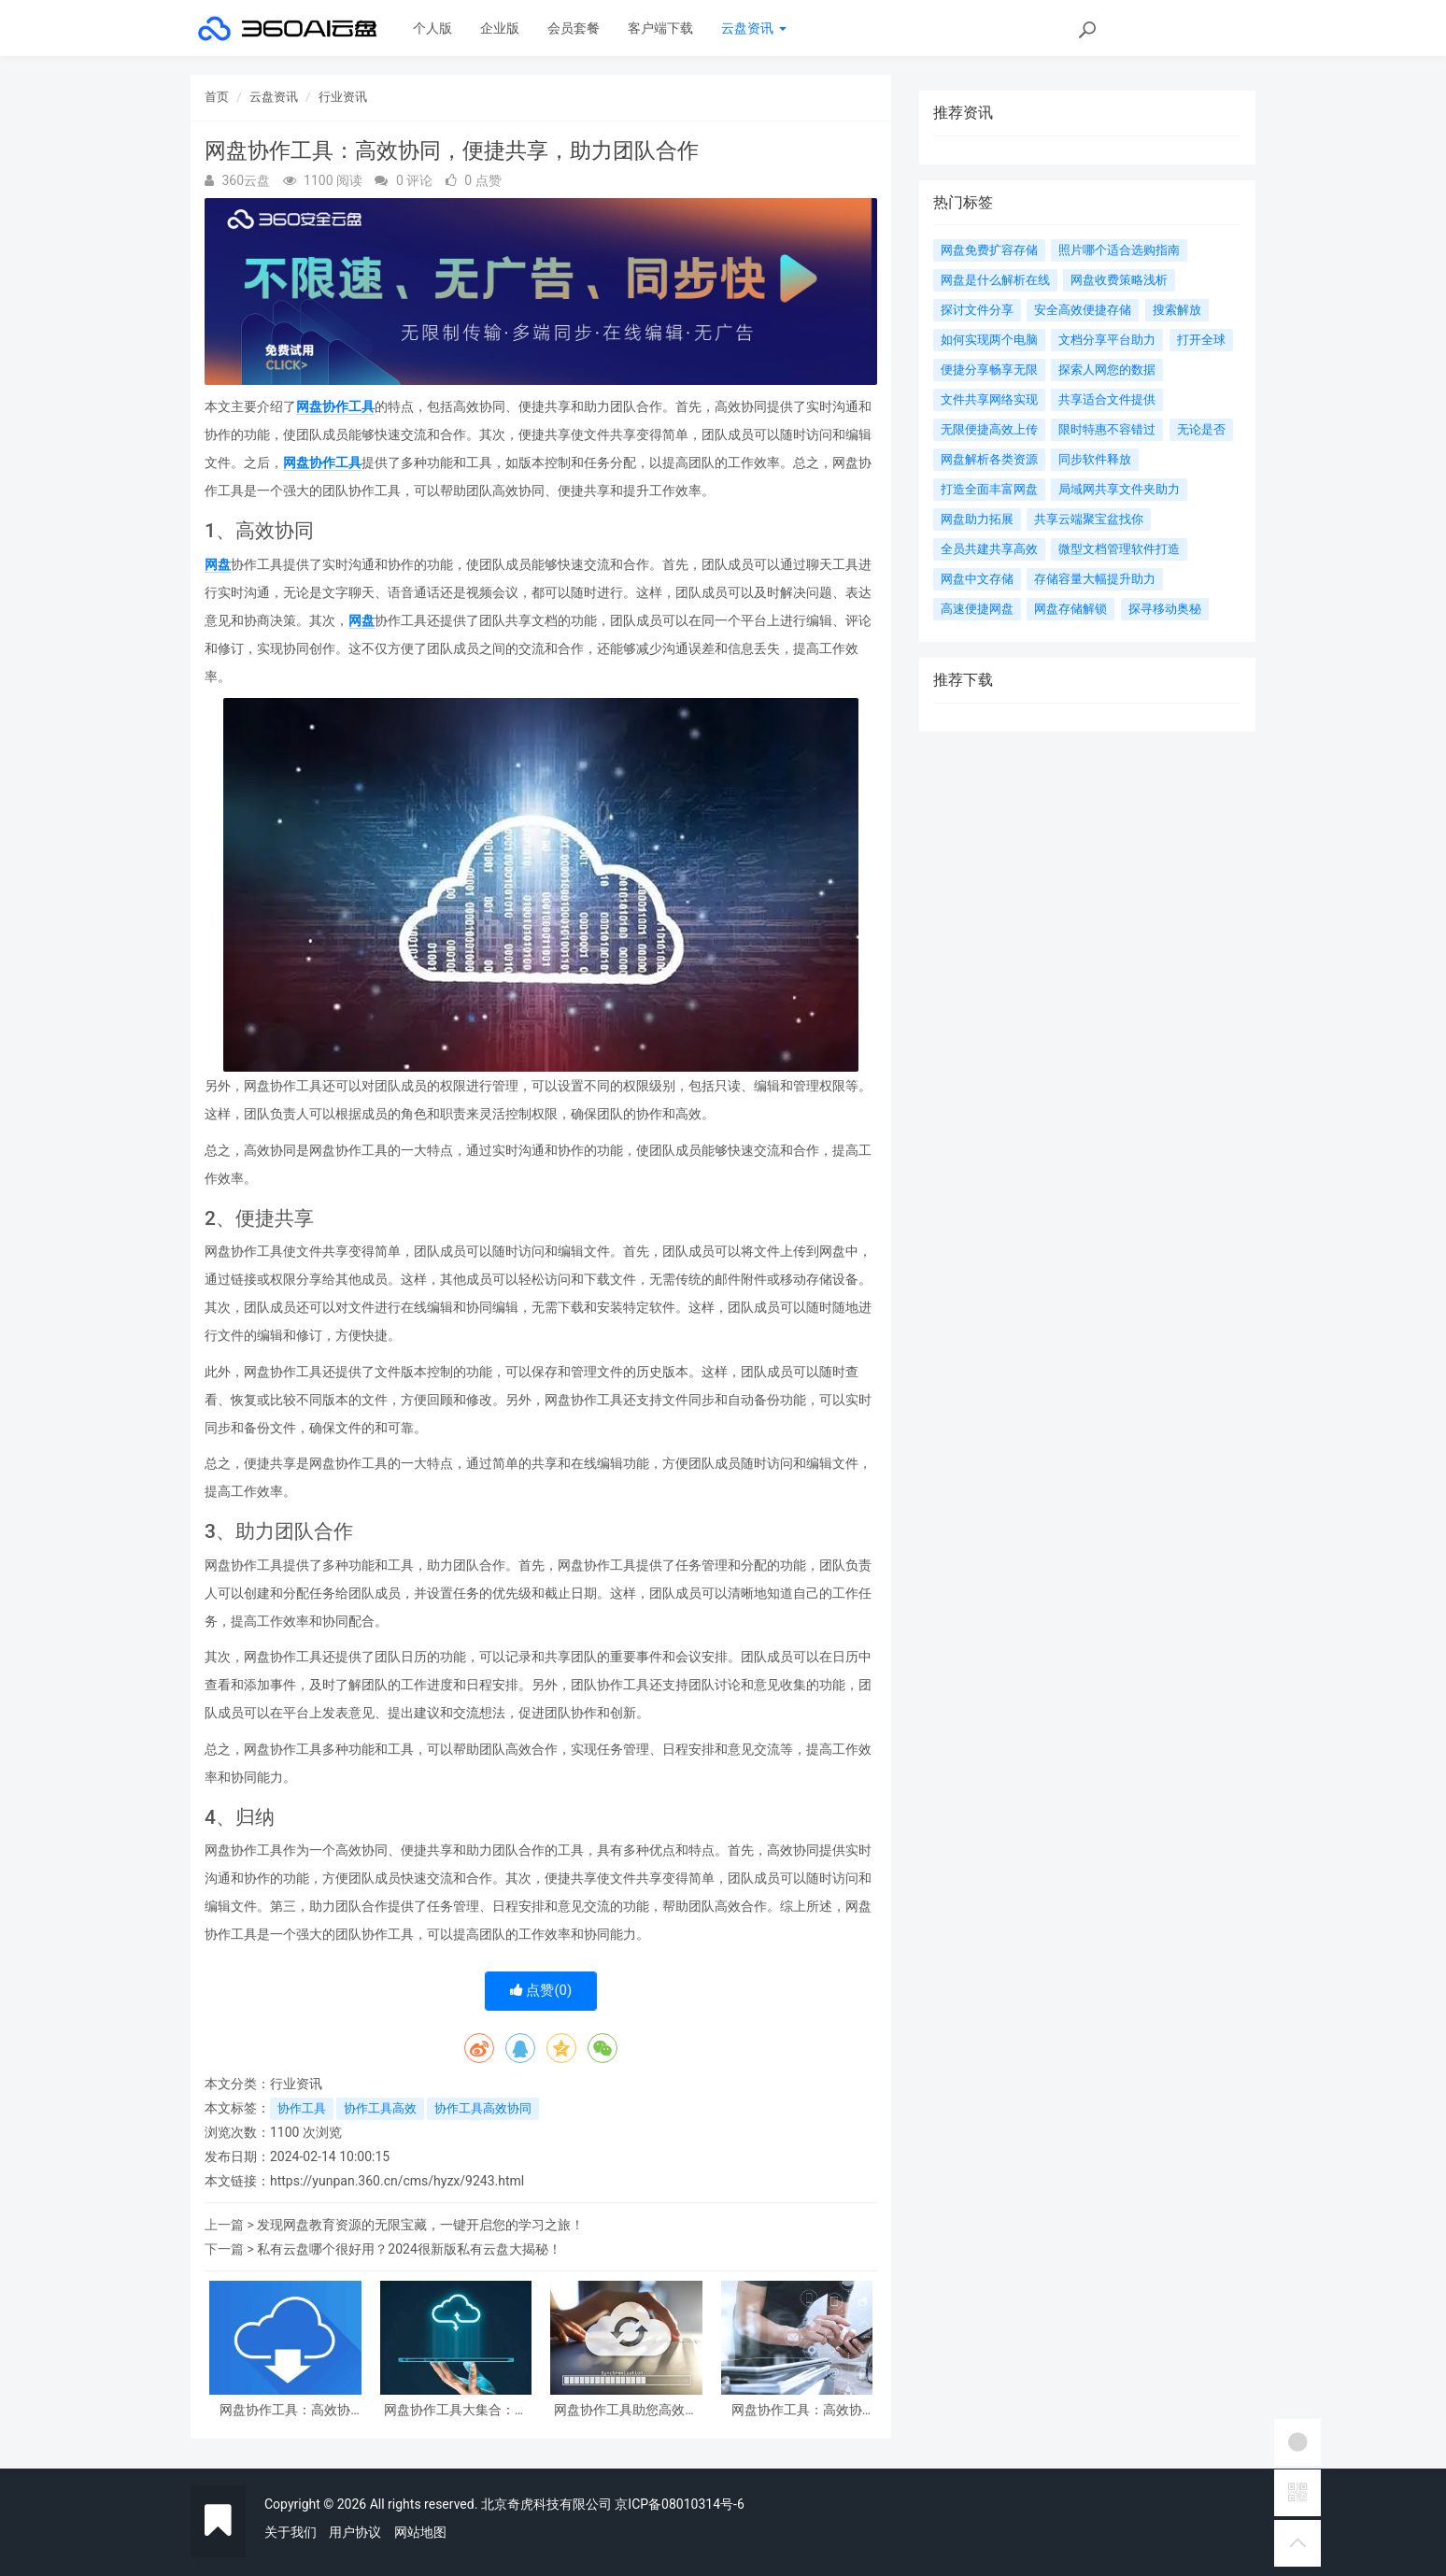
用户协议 (355, 2532)
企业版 (499, 28)
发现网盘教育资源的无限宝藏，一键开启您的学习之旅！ (420, 2224)
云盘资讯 (753, 28)
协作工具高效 (380, 2108)
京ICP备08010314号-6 (679, 2504)
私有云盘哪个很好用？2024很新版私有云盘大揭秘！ (408, 2249)
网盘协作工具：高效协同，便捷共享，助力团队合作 (285, 2410)
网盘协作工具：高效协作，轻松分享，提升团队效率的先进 (797, 2410)
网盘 (218, 564)
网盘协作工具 (335, 406)
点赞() (541, 1990)
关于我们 (290, 2532)
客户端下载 (660, 28)
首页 (217, 97)
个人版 (432, 28)
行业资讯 (343, 97)
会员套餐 (573, 28)
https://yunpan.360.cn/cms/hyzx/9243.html (397, 2180)
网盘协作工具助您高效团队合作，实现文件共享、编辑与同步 (626, 2410)
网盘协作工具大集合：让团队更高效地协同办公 (456, 2410)
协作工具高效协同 (483, 2108)
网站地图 (420, 2532)
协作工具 (301, 2108)
